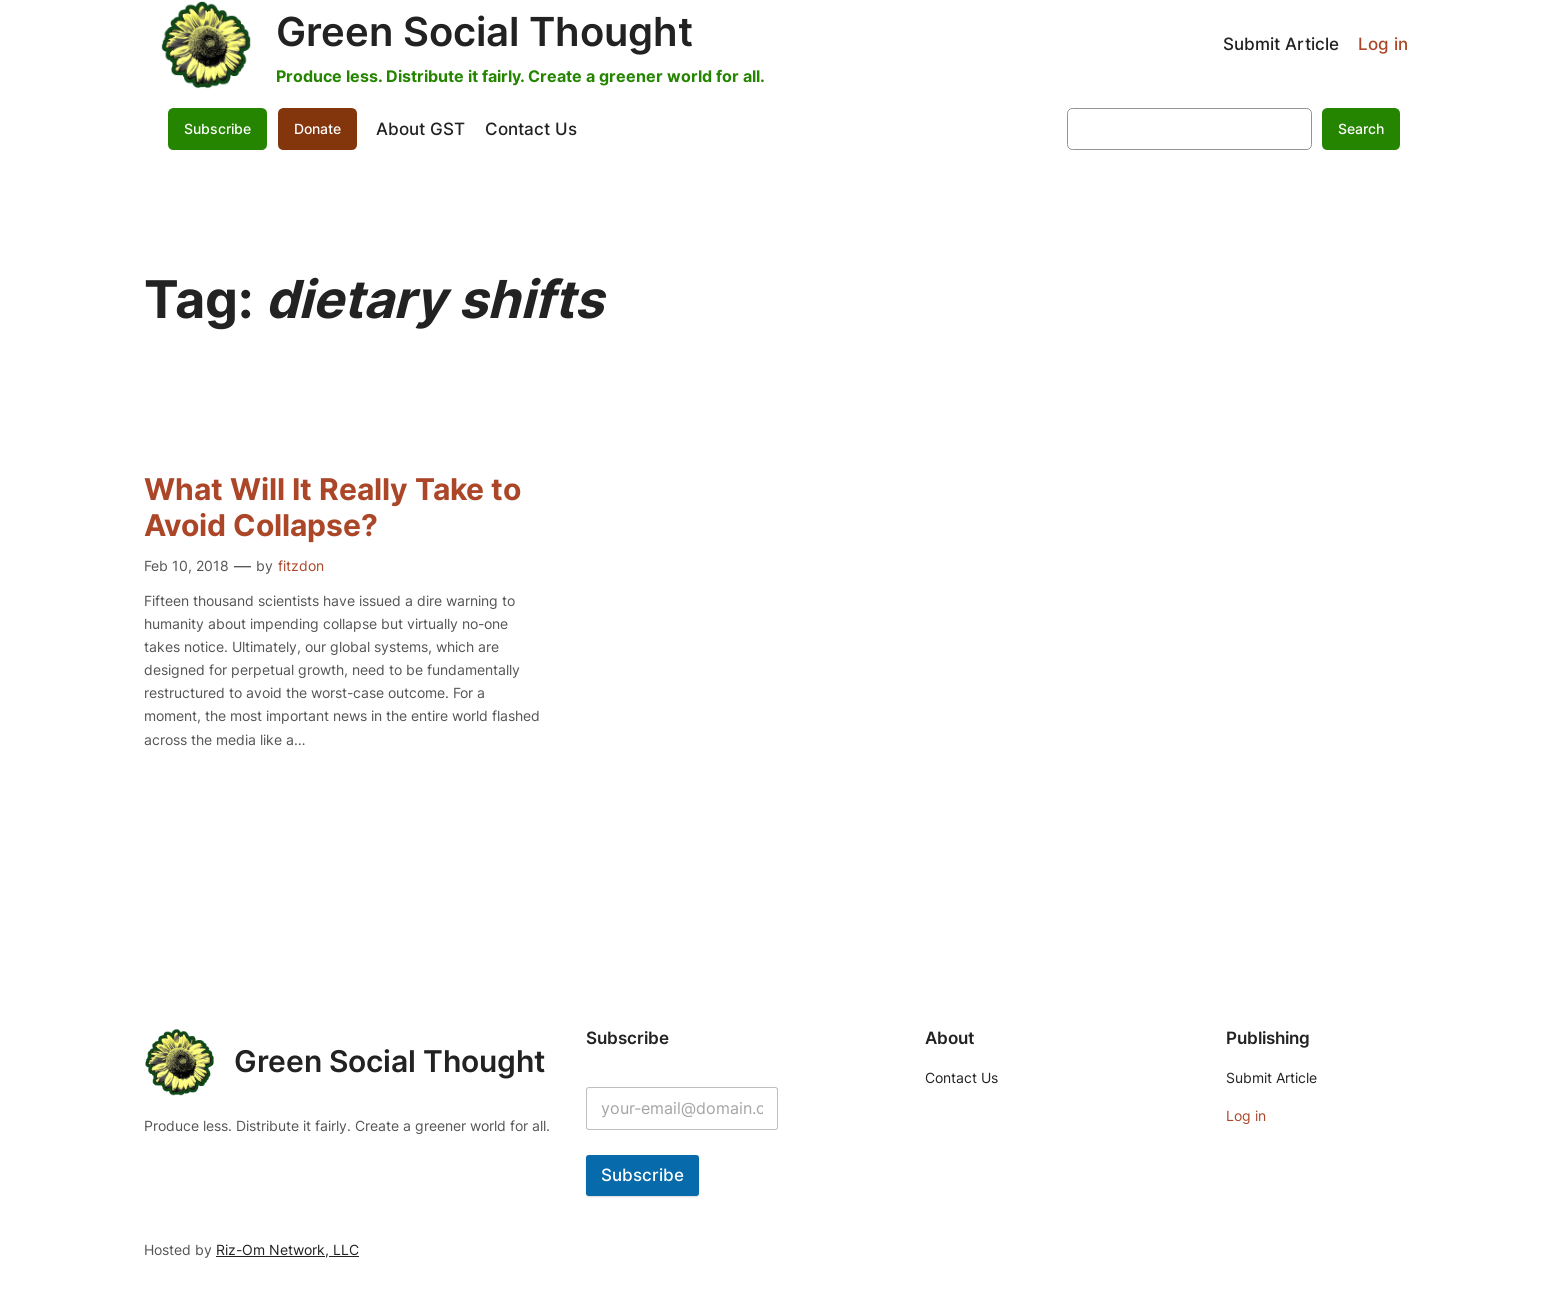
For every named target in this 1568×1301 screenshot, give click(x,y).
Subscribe (217, 128)
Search (1361, 128)
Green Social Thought (484, 31)
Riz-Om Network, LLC (287, 1249)
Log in (1383, 44)
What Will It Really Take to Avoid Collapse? (332, 507)
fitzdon (301, 565)
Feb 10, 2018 (186, 565)
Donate (317, 128)
